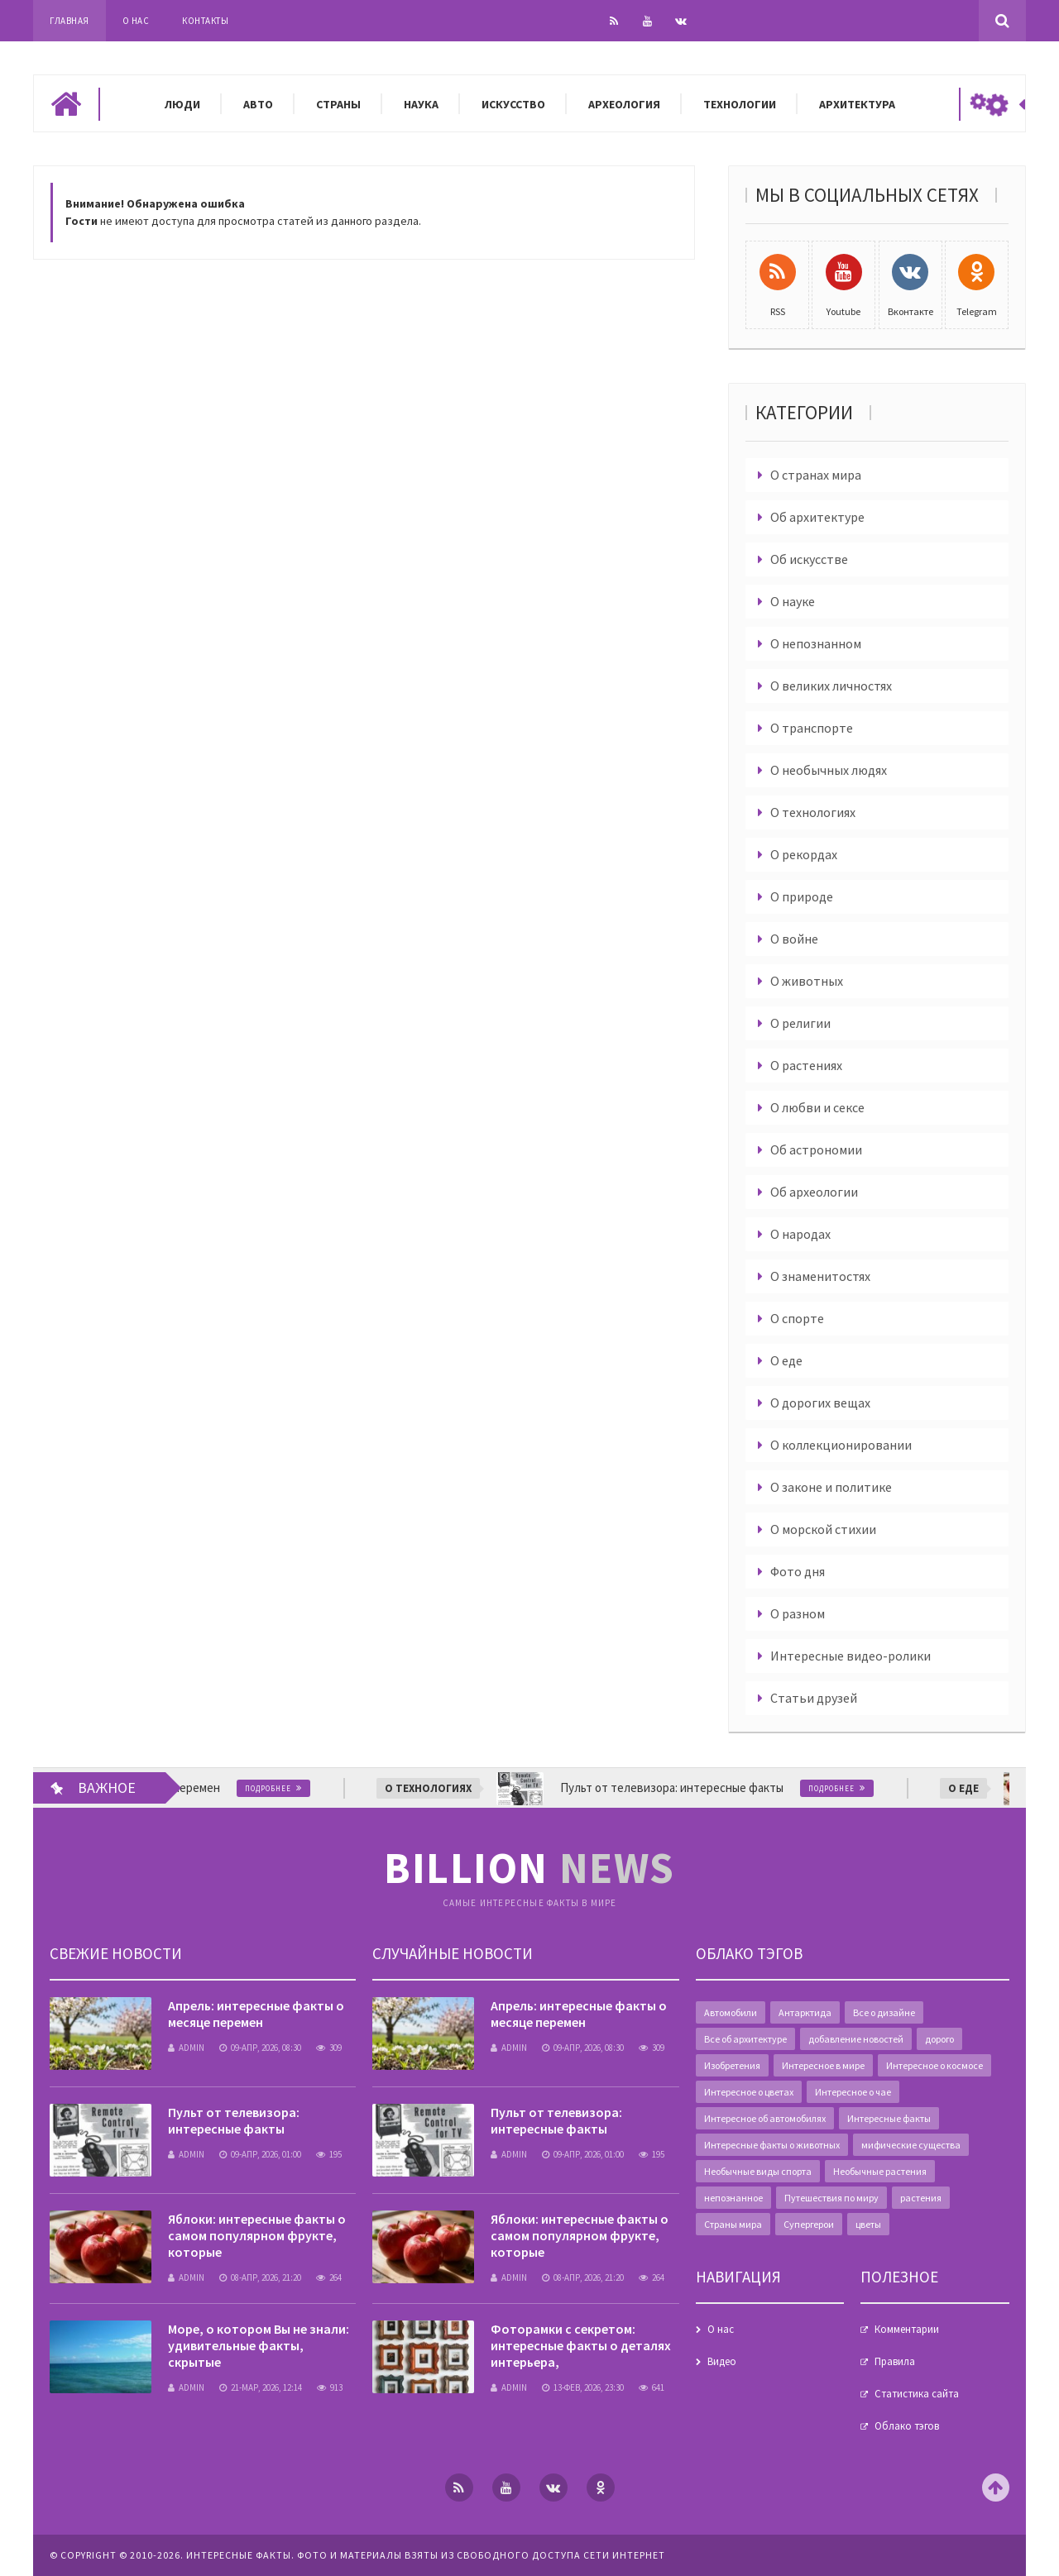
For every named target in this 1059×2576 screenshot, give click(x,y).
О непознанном (815, 643)
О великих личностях (831, 685)
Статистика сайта (917, 2394)
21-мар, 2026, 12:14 (260, 2387)
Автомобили (730, 2012)
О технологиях (812, 812)
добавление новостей (855, 2039)
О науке (792, 601)
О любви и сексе (817, 1107)
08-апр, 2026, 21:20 (260, 2277)
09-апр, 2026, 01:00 (260, 2154)
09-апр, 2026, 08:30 (260, 2047)
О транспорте (811, 727)
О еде (786, 1360)
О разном (797, 1613)
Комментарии (907, 2329)
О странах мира (815, 474)
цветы (868, 2224)
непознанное (733, 2197)
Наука (421, 104)
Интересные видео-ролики (850, 1655)
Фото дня (797, 1571)
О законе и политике (831, 1487)
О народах (800, 1234)
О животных (806, 981)
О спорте (797, 1318)
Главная (69, 20)
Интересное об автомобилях (765, 2118)
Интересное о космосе (934, 2065)
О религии (800, 1023)
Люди (182, 104)
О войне (794, 938)
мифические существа (911, 2145)
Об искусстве (809, 559)
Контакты (205, 20)
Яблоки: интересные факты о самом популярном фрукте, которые (257, 2235)
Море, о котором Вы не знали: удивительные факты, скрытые (258, 2345)
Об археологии (814, 1191)
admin (186, 2047)
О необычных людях (828, 770)
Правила (895, 2361)
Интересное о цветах (748, 2092)
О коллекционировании (841, 1444)
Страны (338, 104)
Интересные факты (889, 2118)
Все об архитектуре (745, 2039)
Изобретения (732, 2065)
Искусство (513, 104)
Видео (721, 2361)
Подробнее (303, 1788)
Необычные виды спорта (758, 2171)
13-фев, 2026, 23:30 (583, 2387)
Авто (258, 104)
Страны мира (733, 2224)
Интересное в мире (823, 2065)
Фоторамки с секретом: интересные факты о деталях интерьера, (581, 2345)
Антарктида (805, 2012)
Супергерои (808, 2224)
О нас (136, 20)
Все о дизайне (884, 2012)
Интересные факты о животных (772, 2145)
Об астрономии (816, 1149)
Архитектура (857, 104)
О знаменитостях (820, 1276)
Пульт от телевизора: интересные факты (233, 2120)
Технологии (739, 104)
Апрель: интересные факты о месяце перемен (256, 2013)
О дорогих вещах (820, 1402)
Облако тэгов (907, 2426)
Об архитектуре (817, 517)
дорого (939, 2039)
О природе (801, 896)
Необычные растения (880, 2171)
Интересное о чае (853, 2092)
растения (921, 2197)
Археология (624, 104)
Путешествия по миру (831, 2197)
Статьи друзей (813, 1697)
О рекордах (803, 854)
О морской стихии (823, 1529)
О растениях (806, 1065)
